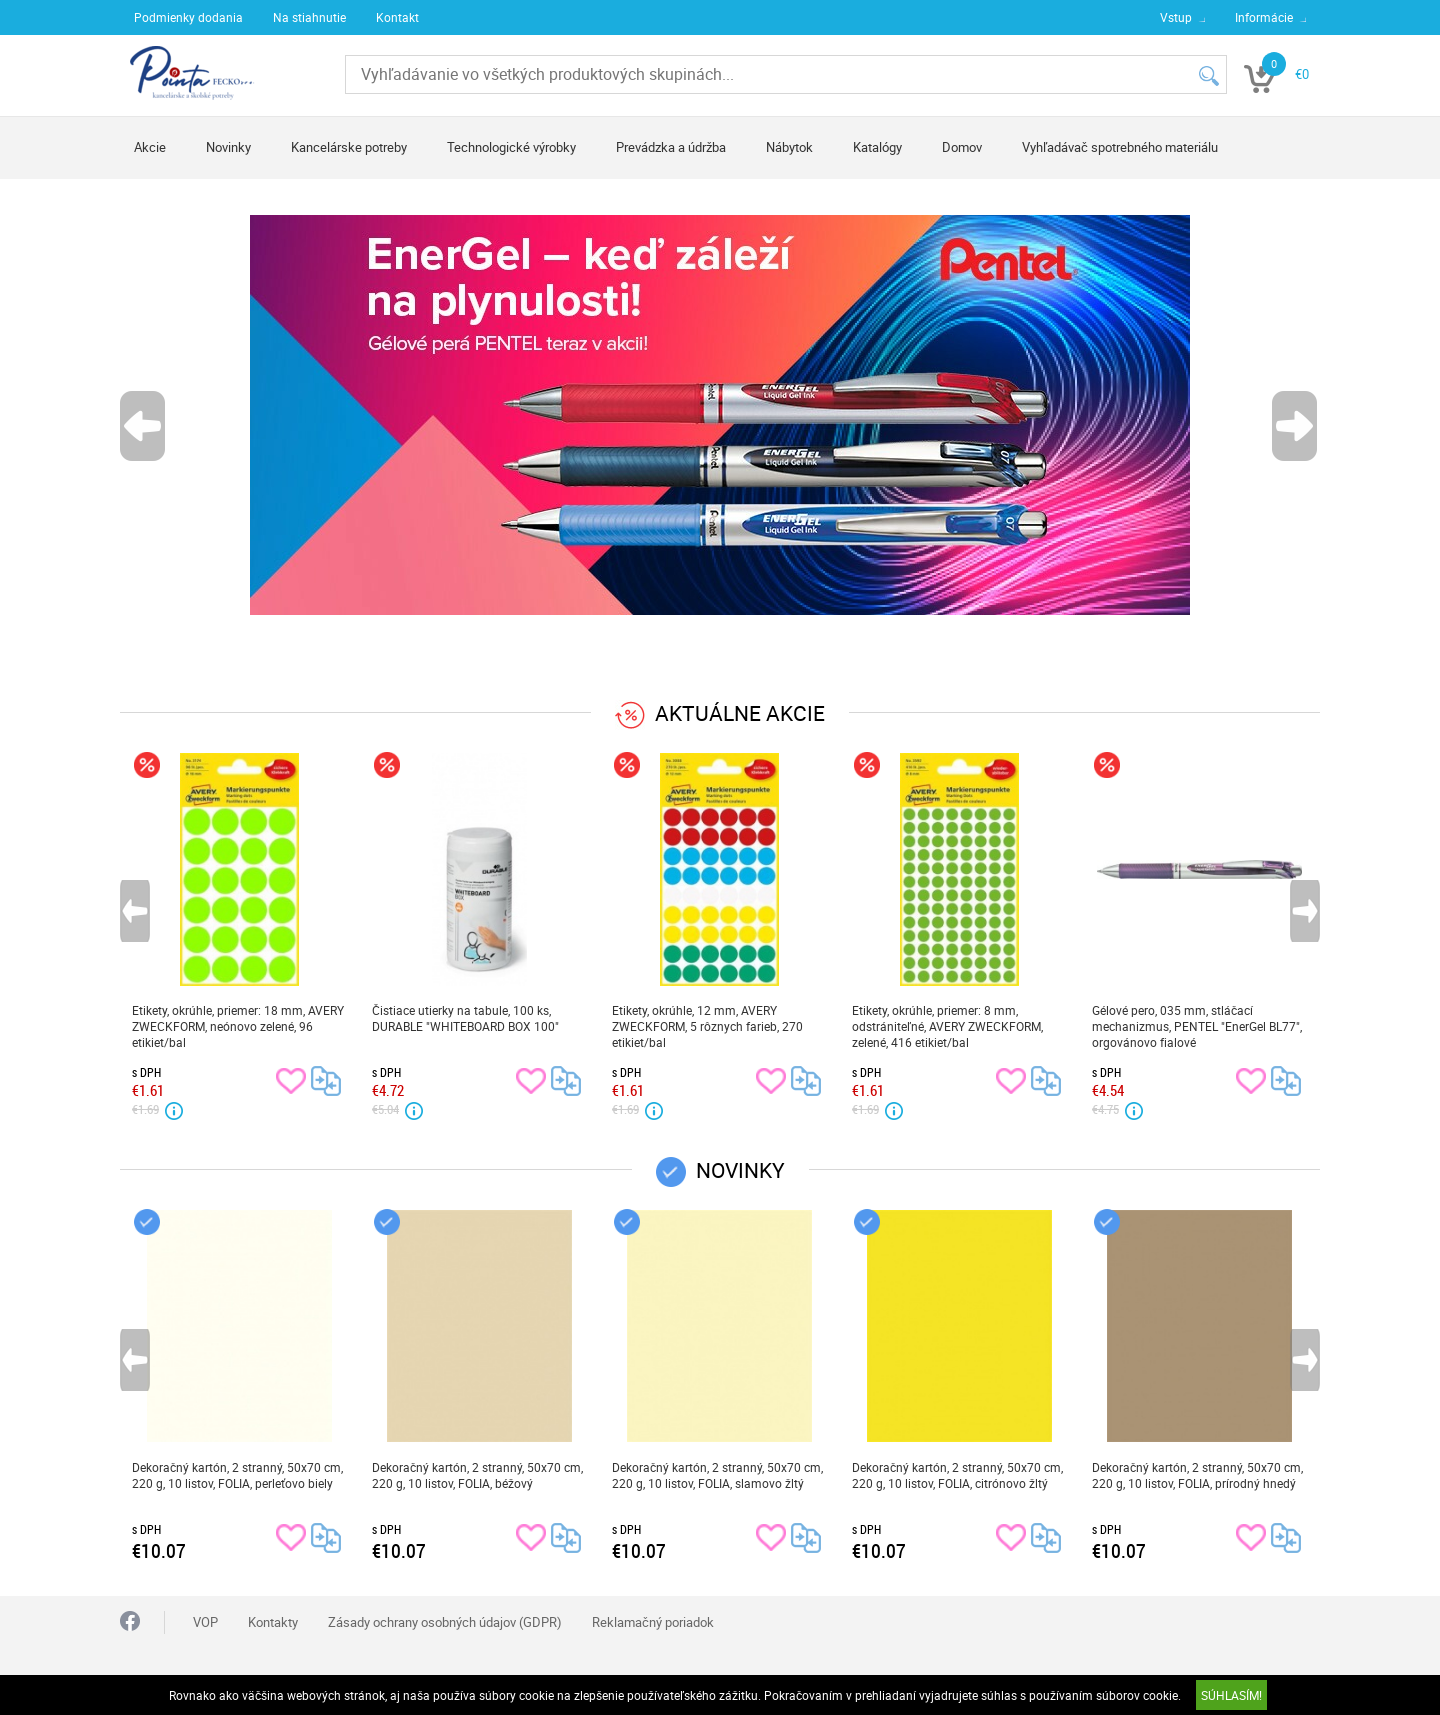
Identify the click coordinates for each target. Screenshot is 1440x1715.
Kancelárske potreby (349, 147)
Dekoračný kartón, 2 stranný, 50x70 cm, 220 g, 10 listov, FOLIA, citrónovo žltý (957, 1475)
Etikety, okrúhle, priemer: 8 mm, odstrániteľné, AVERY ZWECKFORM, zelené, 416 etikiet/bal (947, 1026)
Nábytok (789, 147)
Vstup (1176, 17)
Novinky (228, 147)
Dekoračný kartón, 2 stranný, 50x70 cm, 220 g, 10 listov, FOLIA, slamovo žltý (717, 1475)
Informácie (1264, 17)
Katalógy (877, 147)
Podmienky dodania (188, 17)
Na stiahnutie (309, 17)
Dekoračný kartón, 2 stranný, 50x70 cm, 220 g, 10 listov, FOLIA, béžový (477, 1475)
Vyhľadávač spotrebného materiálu (1120, 147)
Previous (144, 426)
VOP (205, 1622)
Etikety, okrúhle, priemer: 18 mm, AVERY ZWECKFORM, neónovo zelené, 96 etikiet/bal (238, 1026)
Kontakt (397, 17)
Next (1296, 426)
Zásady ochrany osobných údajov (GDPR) (445, 1622)
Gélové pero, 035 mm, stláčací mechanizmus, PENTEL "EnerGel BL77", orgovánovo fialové (1197, 1026)
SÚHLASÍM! (1231, 1695)
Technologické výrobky (511, 147)
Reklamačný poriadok (653, 1622)
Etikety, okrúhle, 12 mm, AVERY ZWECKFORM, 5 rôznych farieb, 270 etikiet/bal (707, 1026)
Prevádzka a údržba (671, 147)
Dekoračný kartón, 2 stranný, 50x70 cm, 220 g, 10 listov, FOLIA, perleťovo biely (237, 1475)
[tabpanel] (720, 415)
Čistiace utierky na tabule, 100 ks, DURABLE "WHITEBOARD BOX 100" (465, 1018)
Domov (962, 147)
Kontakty (273, 1622)
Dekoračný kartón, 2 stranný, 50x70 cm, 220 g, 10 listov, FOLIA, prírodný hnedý (1197, 1475)
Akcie (150, 147)
